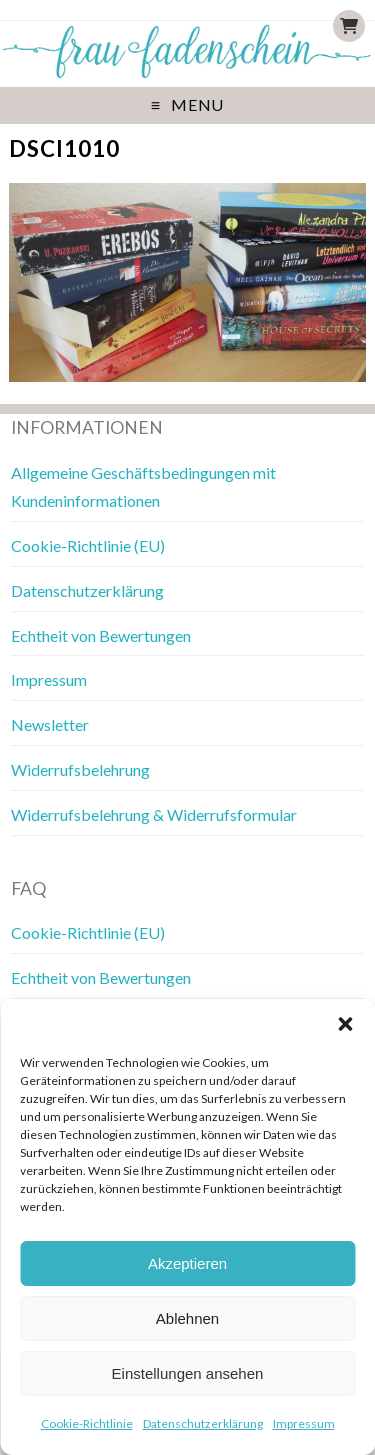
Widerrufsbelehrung (80, 769)
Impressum (304, 1423)
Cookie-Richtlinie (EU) (88, 545)
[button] (345, 1024)
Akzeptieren (187, 1263)
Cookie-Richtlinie (87, 1423)
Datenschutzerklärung (203, 1423)
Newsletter (50, 724)
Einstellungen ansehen (188, 1373)
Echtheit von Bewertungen (101, 635)
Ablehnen (187, 1318)
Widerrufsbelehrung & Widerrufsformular (154, 814)
